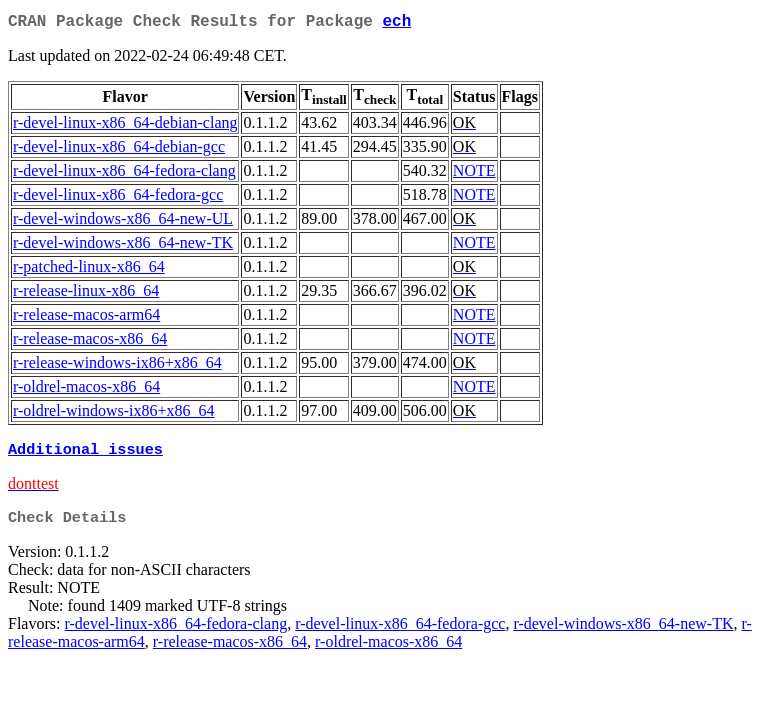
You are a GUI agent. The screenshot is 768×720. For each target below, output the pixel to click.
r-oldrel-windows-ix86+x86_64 (114, 414)
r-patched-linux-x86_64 (89, 270)
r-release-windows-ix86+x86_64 (117, 366)
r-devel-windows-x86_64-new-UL (123, 222)
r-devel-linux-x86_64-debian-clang (125, 126)
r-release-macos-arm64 (86, 318)
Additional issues (85, 455)
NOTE (474, 174)
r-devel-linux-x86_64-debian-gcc (119, 150)
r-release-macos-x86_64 (90, 342)
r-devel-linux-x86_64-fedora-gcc (118, 198)
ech (396, 24)
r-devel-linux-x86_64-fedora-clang (124, 174)
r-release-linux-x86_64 (86, 294)
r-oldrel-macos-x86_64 (86, 390)
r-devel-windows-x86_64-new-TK (123, 246)
